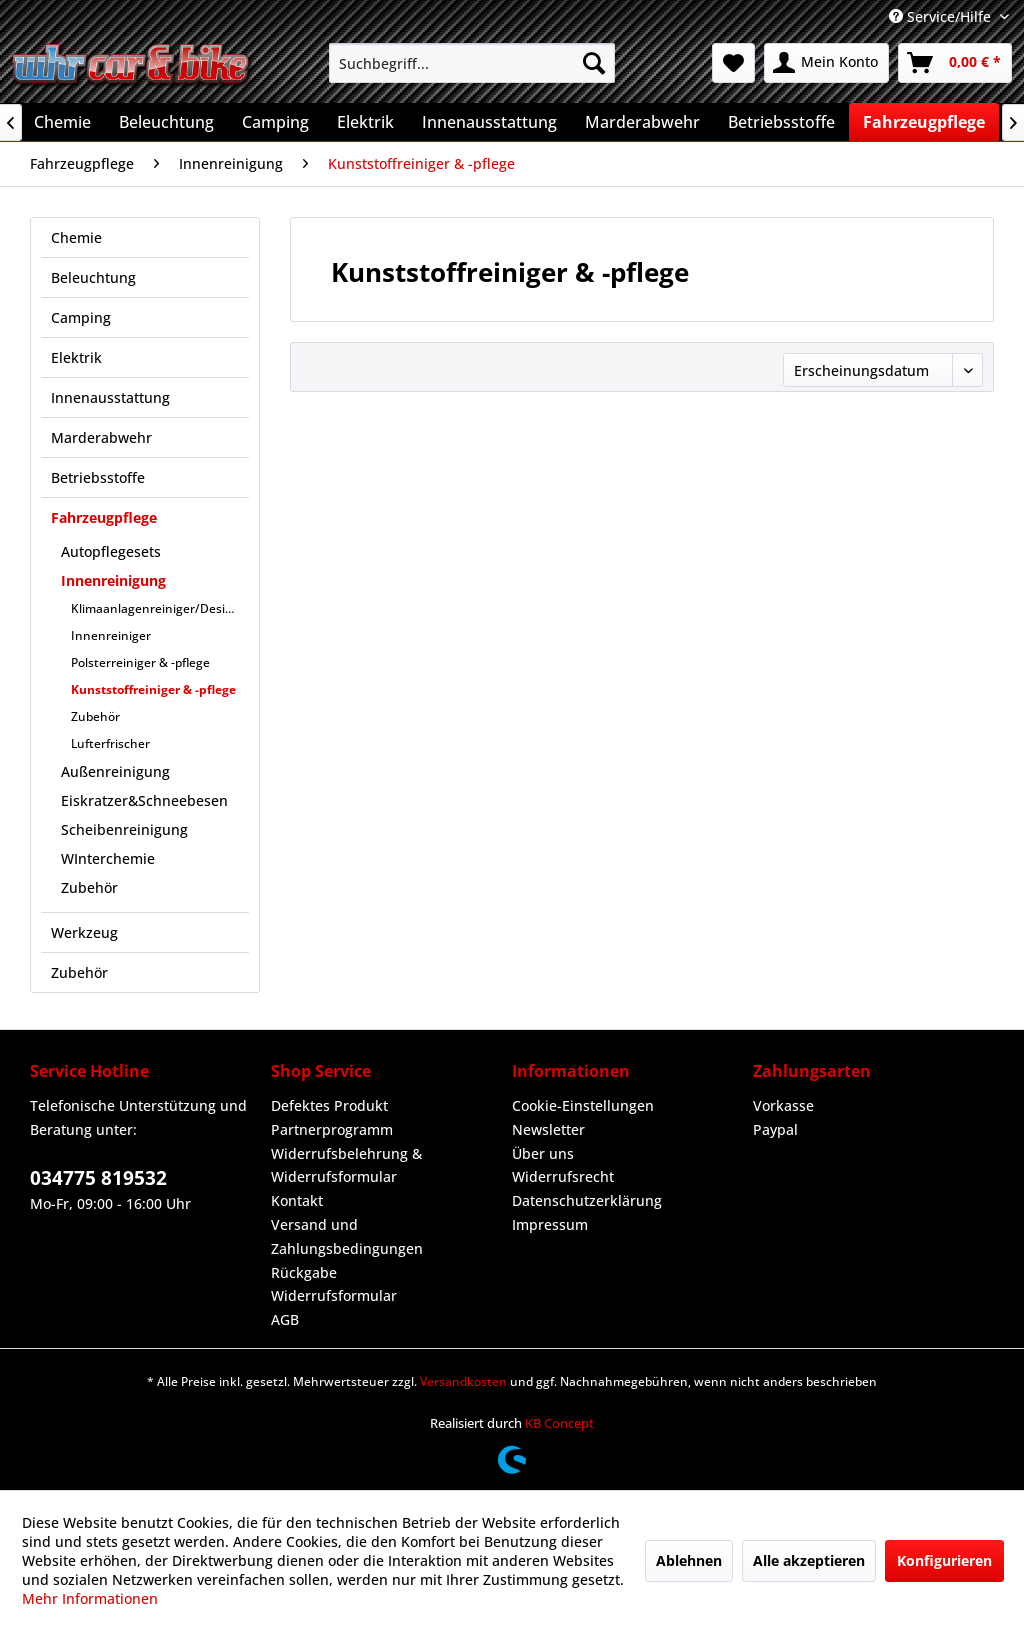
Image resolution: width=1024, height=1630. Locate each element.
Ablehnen (689, 1560)
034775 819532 (98, 1178)
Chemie (76, 237)
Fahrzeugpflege (104, 517)
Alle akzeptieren (809, 1560)
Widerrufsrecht (563, 1176)
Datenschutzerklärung (587, 1200)
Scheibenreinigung (124, 829)
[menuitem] (472, 63)
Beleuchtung (93, 277)
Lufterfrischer (110, 743)
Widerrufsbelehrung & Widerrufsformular (346, 1165)
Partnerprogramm (332, 1129)
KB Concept (559, 1423)
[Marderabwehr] (642, 122)
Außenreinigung (115, 771)
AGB (285, 1319)
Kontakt (297, 1200)
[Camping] (275, 122)
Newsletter (548, 1129)
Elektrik (76, 357)
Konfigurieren (944, 1560)
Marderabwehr (101, 437)
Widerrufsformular (334, 1295)
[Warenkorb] (955, 63)
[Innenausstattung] (489, 122)
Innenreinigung (113, 580)
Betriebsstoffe (98, 477)
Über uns (543, 1153)
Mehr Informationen (90, 1598)
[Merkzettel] (733, 63)
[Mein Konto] (826, 63)
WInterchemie (108, 858)
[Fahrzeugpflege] (924, 122)
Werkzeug (84, 932)
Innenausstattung (110, 397)
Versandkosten (463, 1381)
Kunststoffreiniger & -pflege (153, 689)
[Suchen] (594, 63)
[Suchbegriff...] (472, 63)
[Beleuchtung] (166, 122)
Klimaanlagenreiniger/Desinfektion (160, 608)
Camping (81, 317)
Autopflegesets (111, 551)
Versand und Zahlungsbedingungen (347, 1236)
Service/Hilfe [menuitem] (942, 16)
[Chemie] (62, 122)
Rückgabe (304, 1272)
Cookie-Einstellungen (583, 1105)
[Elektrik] (365, 122)
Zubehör (95, 716)
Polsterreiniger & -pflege (140, 662)
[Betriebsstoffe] (781, 122)
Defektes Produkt (329, 1105)
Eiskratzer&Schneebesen (144, 800)
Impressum (550, 1224)
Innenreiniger (111, 635)
